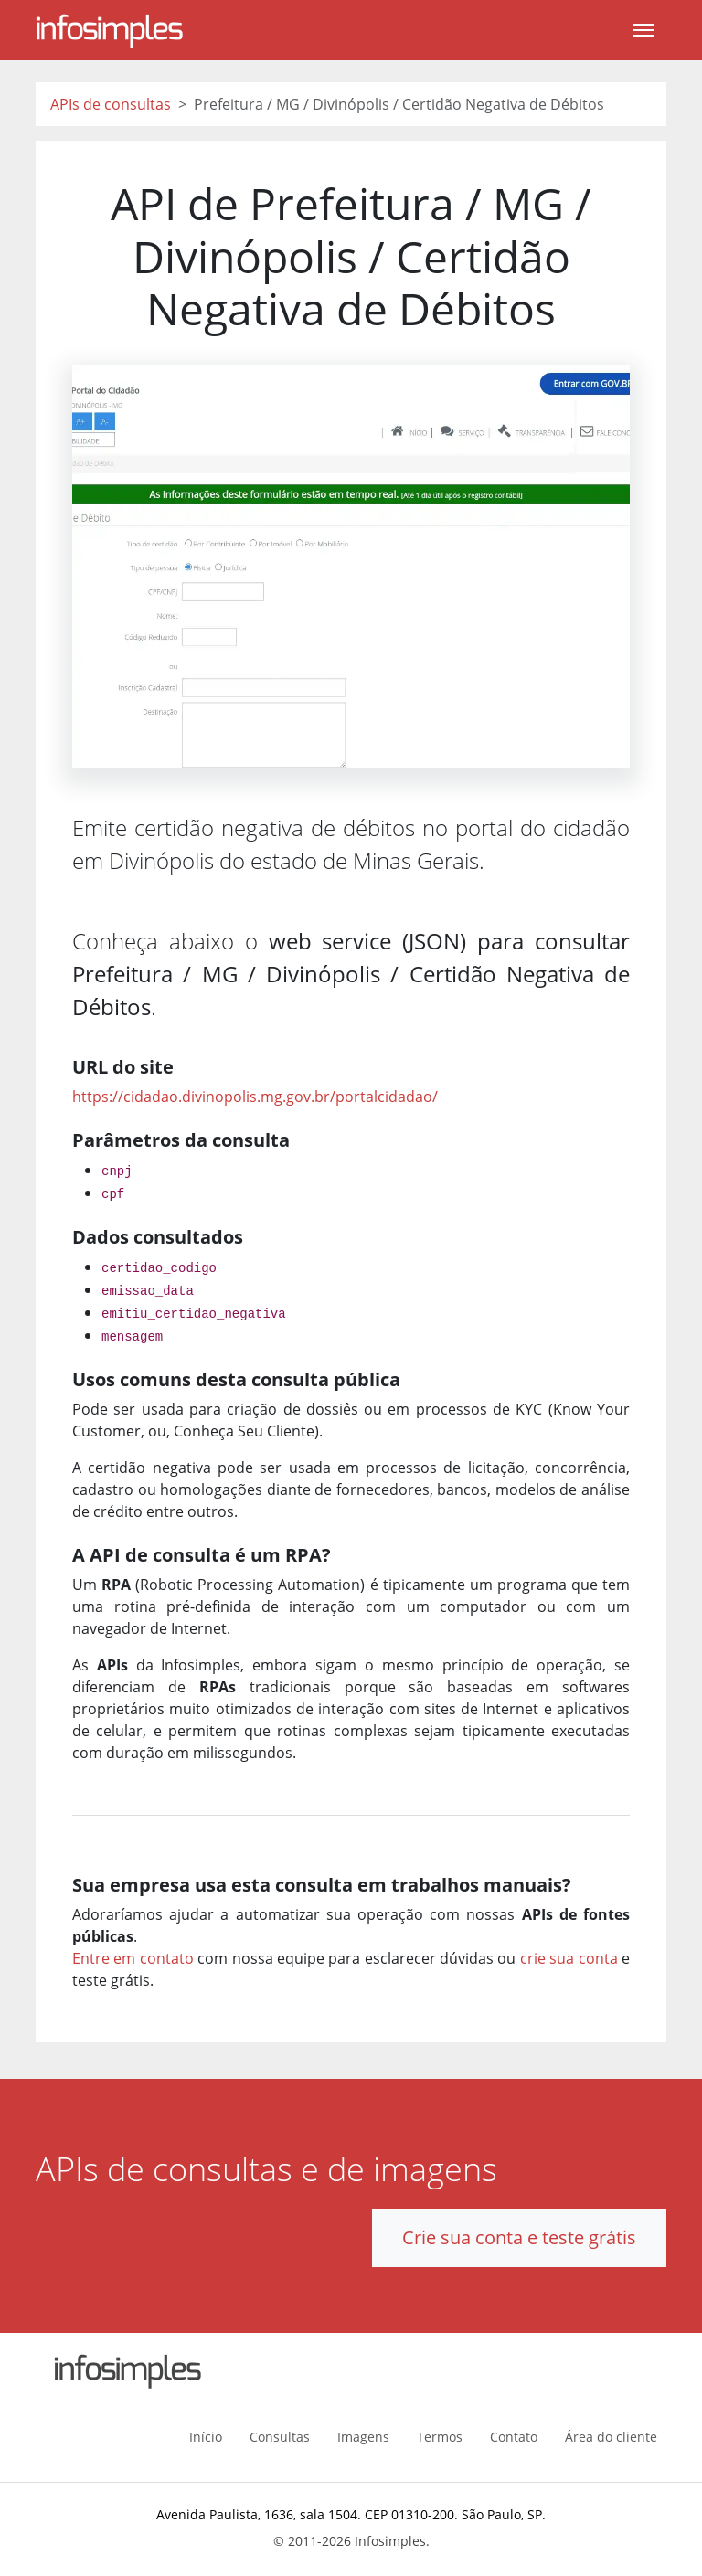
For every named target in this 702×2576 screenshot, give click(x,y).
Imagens (363, 2436)
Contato (513, 2436)
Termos (440, 2436)
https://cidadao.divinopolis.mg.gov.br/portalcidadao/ (255, 1097)
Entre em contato (133, 1958)
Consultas (280, 2436)
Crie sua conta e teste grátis (519, 2237)
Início (205, 2436)
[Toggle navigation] (643, 30)
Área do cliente (611, 2436)
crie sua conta (569, 1958)
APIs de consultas (110, 104)
